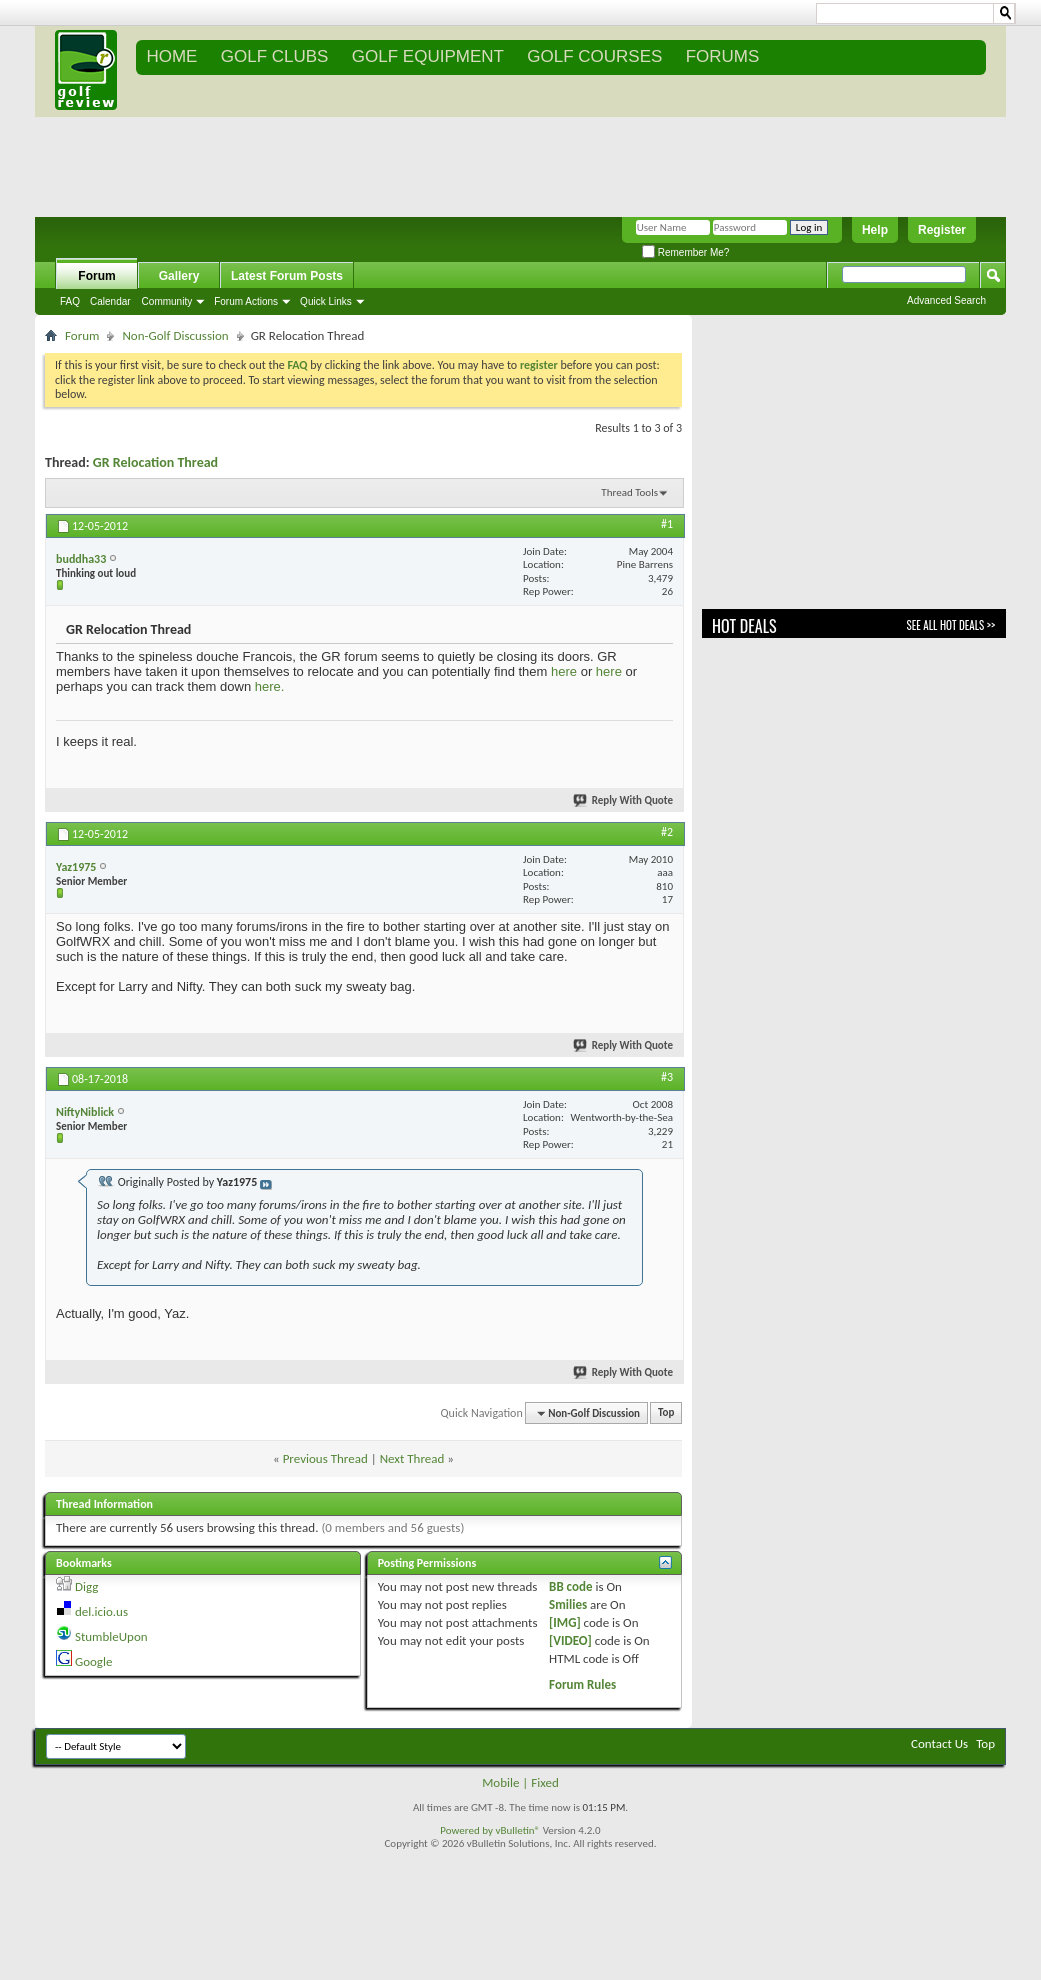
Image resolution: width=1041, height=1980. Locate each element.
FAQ (70, 301)
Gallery (179, 276)
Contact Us (939, 1743)
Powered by (467, 1830)
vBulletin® (517, 1830)
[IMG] (565, 1622)
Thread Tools (629, 492)
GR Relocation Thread (155, 462)
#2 (667, 832)
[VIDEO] (570, 1640)
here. (270, 686)
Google (93, 1661)
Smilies (568, 1604)
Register (942, 230)
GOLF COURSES (594, 56)
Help (875, 230)
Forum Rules (582, 1684)
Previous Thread (325, 1458)
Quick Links (326, 301)
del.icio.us (101, 1611)
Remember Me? (685, 252)
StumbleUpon (111, 1636)
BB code (570, 1586)
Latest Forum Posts (287, 276)
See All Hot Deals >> (951, 625)
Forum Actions (246, 301)
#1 (667, 524)
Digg (86, 1586)
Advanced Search (946, 300)
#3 (667, 1077)
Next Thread (412, 1458)
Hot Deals (744, 626)
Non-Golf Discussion (175, 335)
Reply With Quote (624, 800)
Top (666, 1413)
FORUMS (723, 56)
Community (167, 301)
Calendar (110, 301)
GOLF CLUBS (275, 56)
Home (171, 56)
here (564, 671)
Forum (96, 276)
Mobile (500, 1782)
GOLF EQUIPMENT (428, 56)
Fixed (545, 1782)
